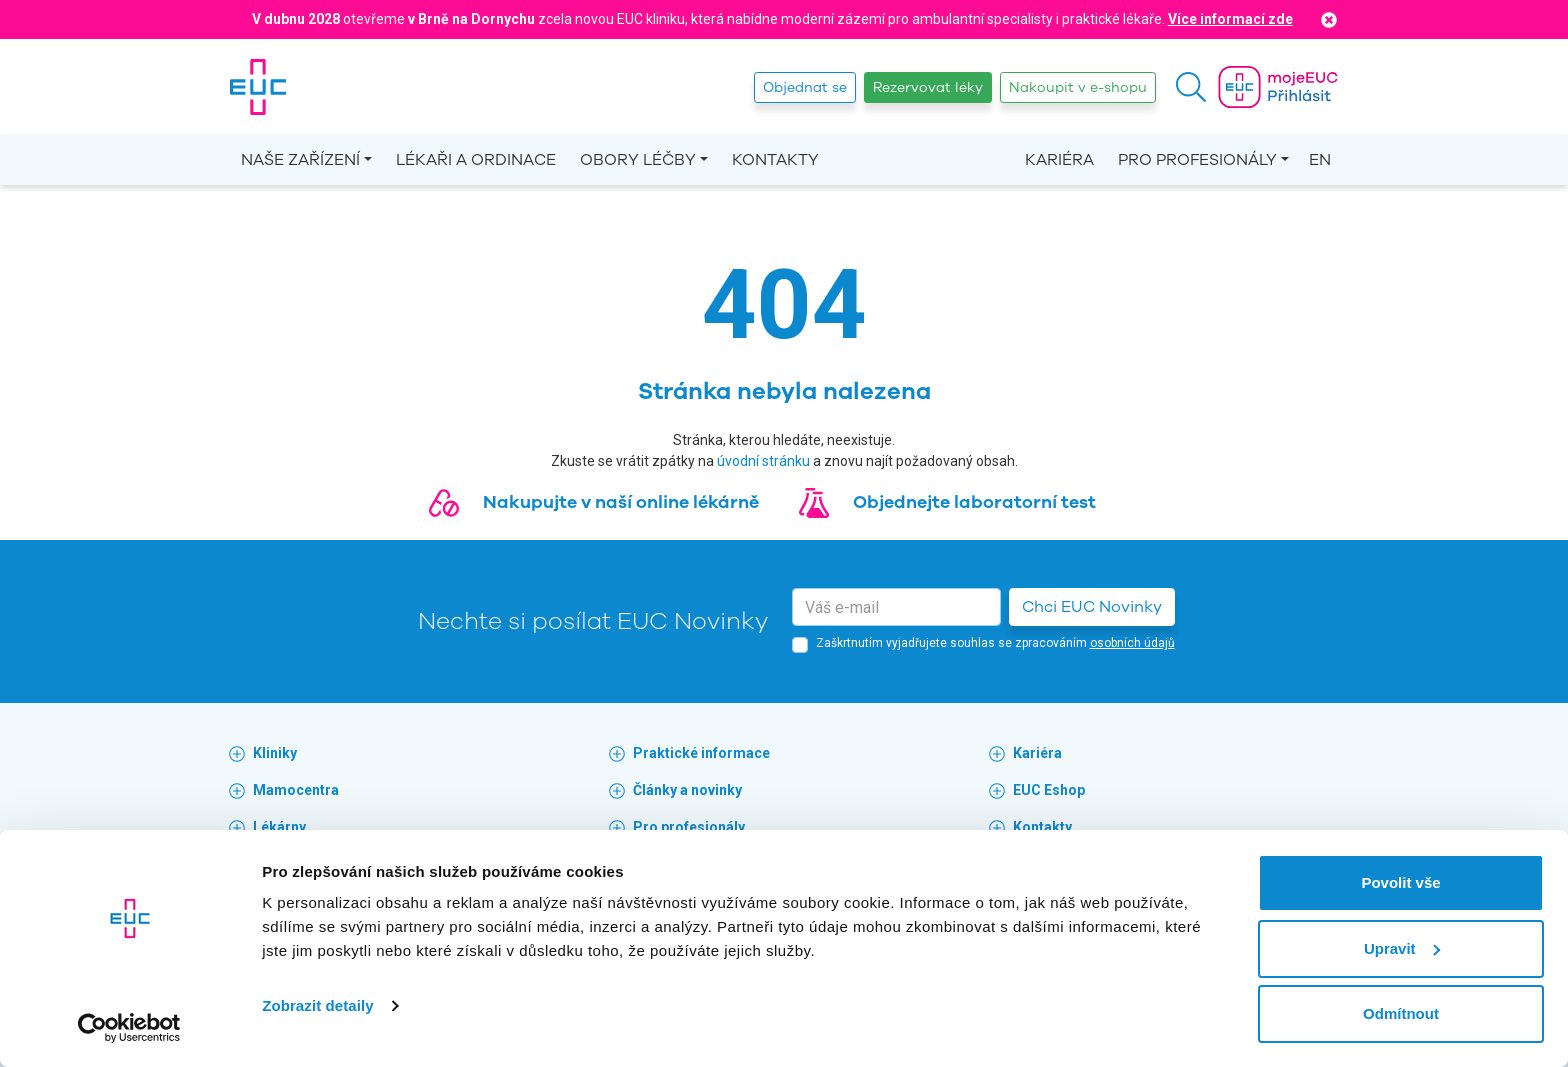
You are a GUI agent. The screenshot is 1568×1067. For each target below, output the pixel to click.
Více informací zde (1230, 19)
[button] (1191, 87)
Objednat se (805, 87)
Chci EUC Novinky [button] (1092, 607)
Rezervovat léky (928, 87)
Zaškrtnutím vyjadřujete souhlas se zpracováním (995, 643)
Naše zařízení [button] (300, 160)
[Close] (1329, 19)
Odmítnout (1401, 1013)
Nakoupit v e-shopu (1078, 87)
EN (1320, 160)
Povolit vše (1400, 882)
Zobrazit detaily (318, 1005)
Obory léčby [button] (638, 160)
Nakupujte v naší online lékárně (621, 502)
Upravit (1402, 948)
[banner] (258, 87)
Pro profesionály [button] (1197, 160)
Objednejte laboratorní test (974, 502)
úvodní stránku (763, 461)
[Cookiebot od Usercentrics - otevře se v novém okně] (129, 1028)
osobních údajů (1132, 643)
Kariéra (1059, 160)
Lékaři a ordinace (476, 160)
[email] (896, 607)
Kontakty (775, 160)
